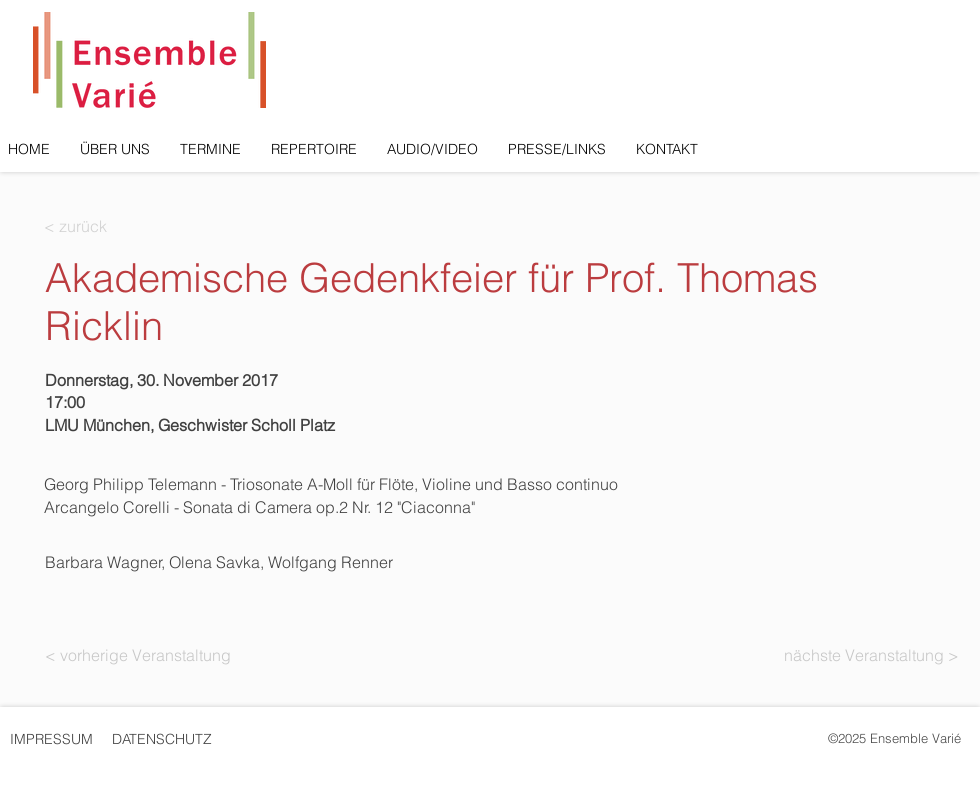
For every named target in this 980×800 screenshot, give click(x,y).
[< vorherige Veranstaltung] (138, 655)
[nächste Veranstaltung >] (868, 655)
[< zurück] (110, 226)
